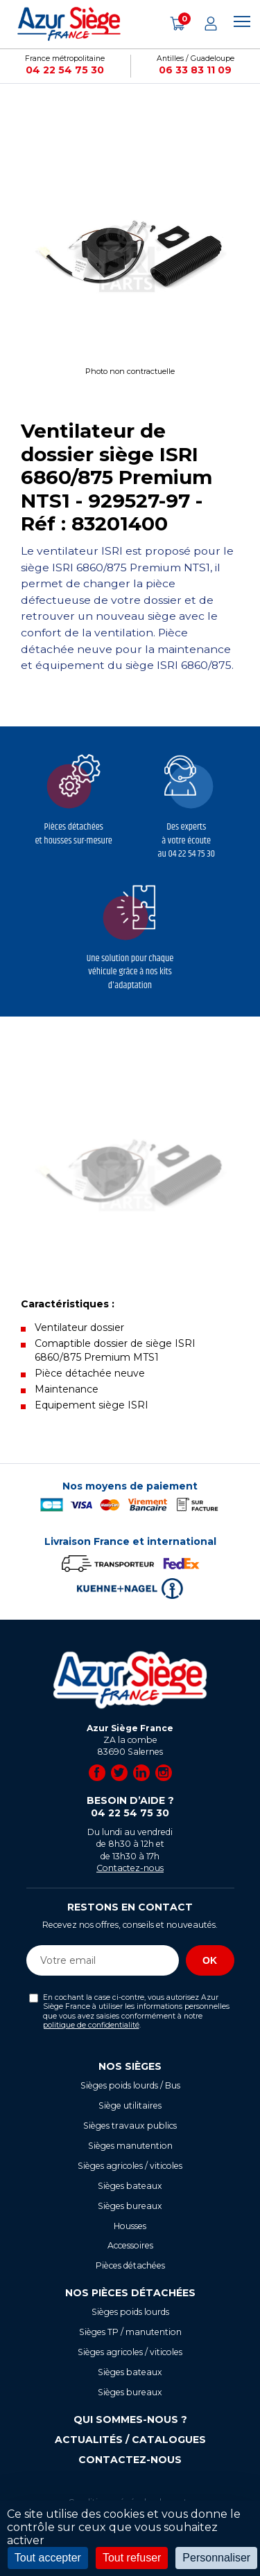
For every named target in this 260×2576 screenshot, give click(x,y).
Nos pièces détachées (130, 2293)
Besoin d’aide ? (130, 1807)
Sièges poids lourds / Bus (130, 2085)
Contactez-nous (130, 1868)
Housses (130, 2226)
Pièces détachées (130, 2265)
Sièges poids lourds (130, 2312)
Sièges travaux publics (130, 2125)
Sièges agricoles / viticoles (130, 2166)
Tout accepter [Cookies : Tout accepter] (48, 2558)
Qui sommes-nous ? (130, 2419)
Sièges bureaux (130, 2206)
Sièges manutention (130, 2145)
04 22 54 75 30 (65, 70)
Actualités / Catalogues (130, 2439)
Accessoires (130, 2245)
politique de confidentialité (91, 2025)
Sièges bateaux (130, 2186)
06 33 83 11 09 (195, 70)
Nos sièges (130, 2066)
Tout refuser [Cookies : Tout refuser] (132, 2558)
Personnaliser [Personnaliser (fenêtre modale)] (216, 2558)
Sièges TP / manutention (130, 2332)
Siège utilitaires (130, 2105)
